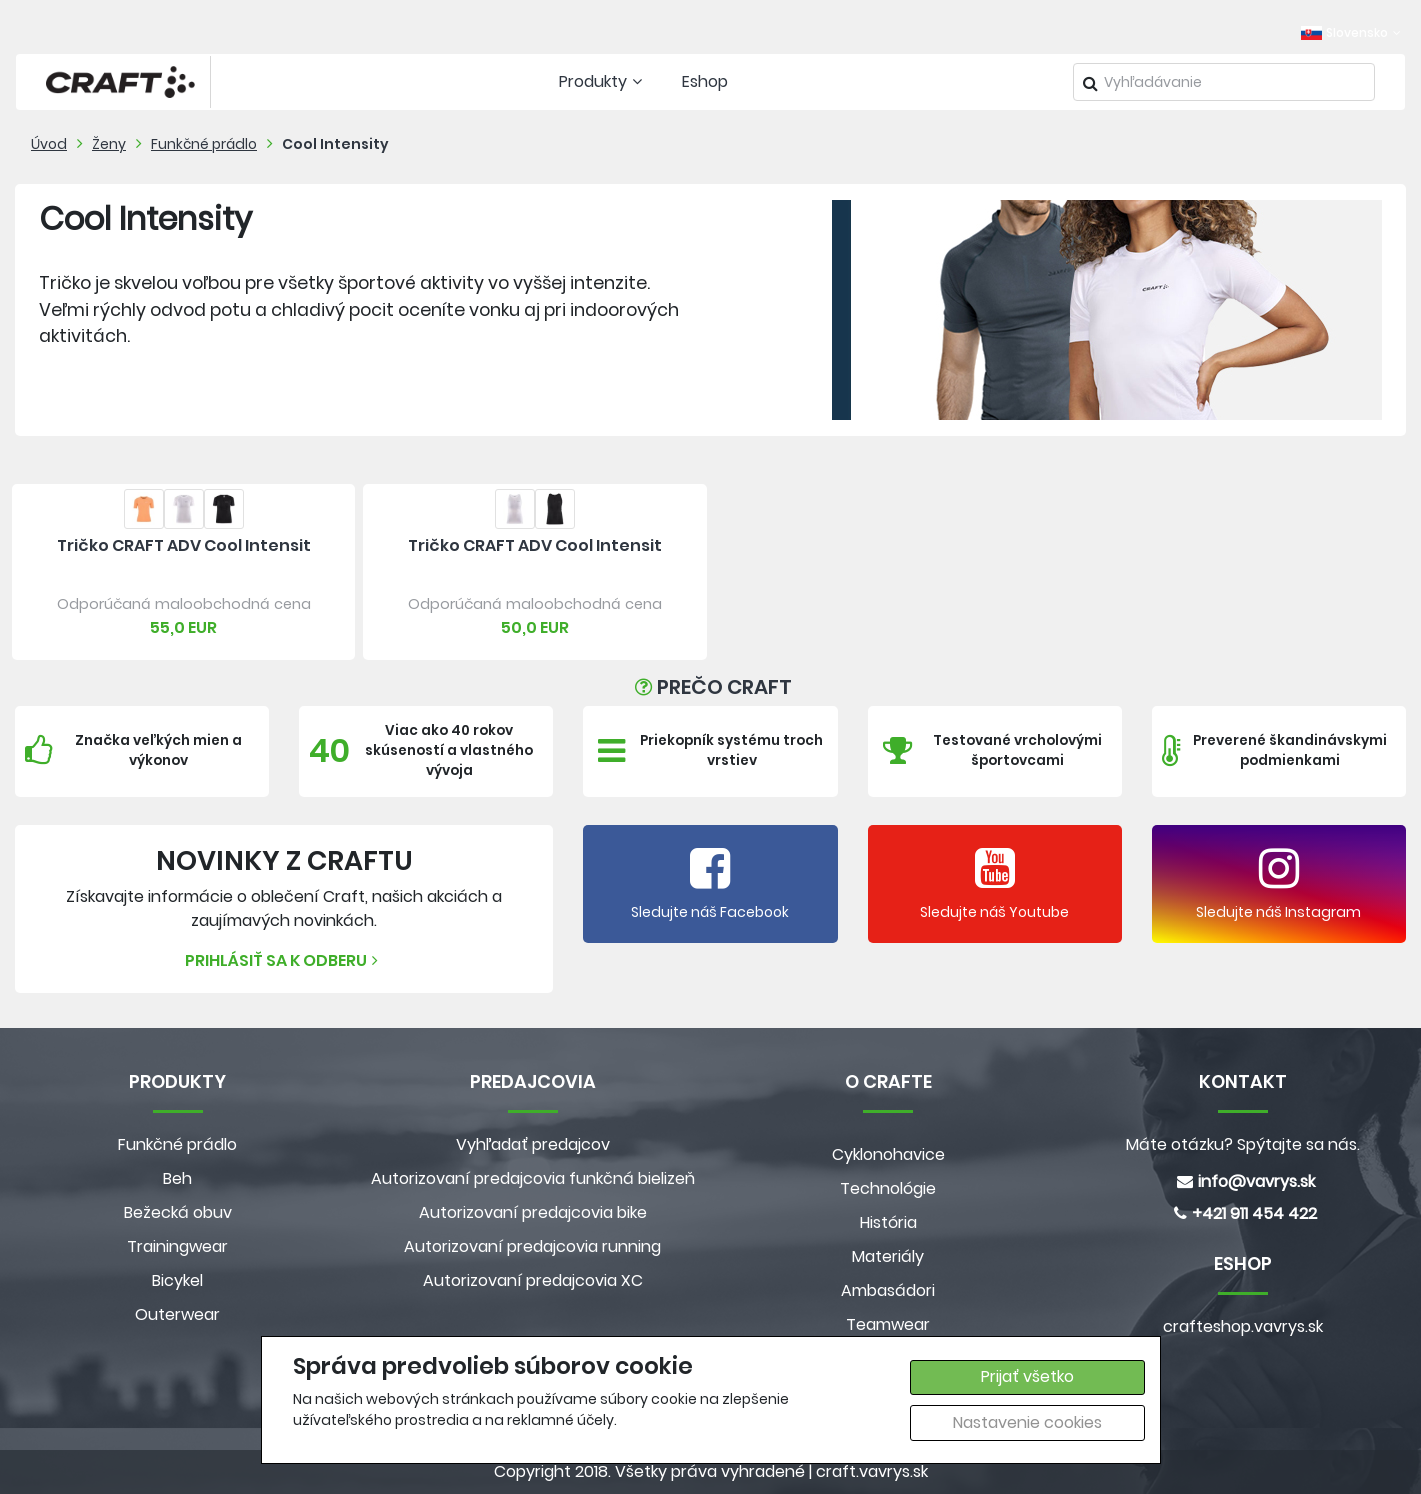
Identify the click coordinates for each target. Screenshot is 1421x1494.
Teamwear (888, 1324)
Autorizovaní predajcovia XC (533, 1280)
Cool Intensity (335, 144)
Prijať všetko (1027, 1376)
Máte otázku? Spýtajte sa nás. (1243, 1144)
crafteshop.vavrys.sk (1243, 1326)
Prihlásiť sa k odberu (284, 960)
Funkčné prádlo (204, 144)
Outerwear (177, 1314)
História (888, 1222)
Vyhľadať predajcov (533, 1144)
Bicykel (177, 1280)
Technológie (888, 1188)
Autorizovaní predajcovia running (532, 1246)
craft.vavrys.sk (872, 1471)
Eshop (705, 81)
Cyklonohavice (888, 1154)
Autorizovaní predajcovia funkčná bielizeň (533, 1178)
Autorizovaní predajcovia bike (533, 1212)
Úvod (49, 144)
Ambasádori (888, 1290)
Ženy (109, 144)
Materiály (888, 1256)
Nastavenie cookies (1027, 1422)
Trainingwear (177, 1246)
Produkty (603, 81)
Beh (177, 1178)
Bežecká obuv (178, 1212)
